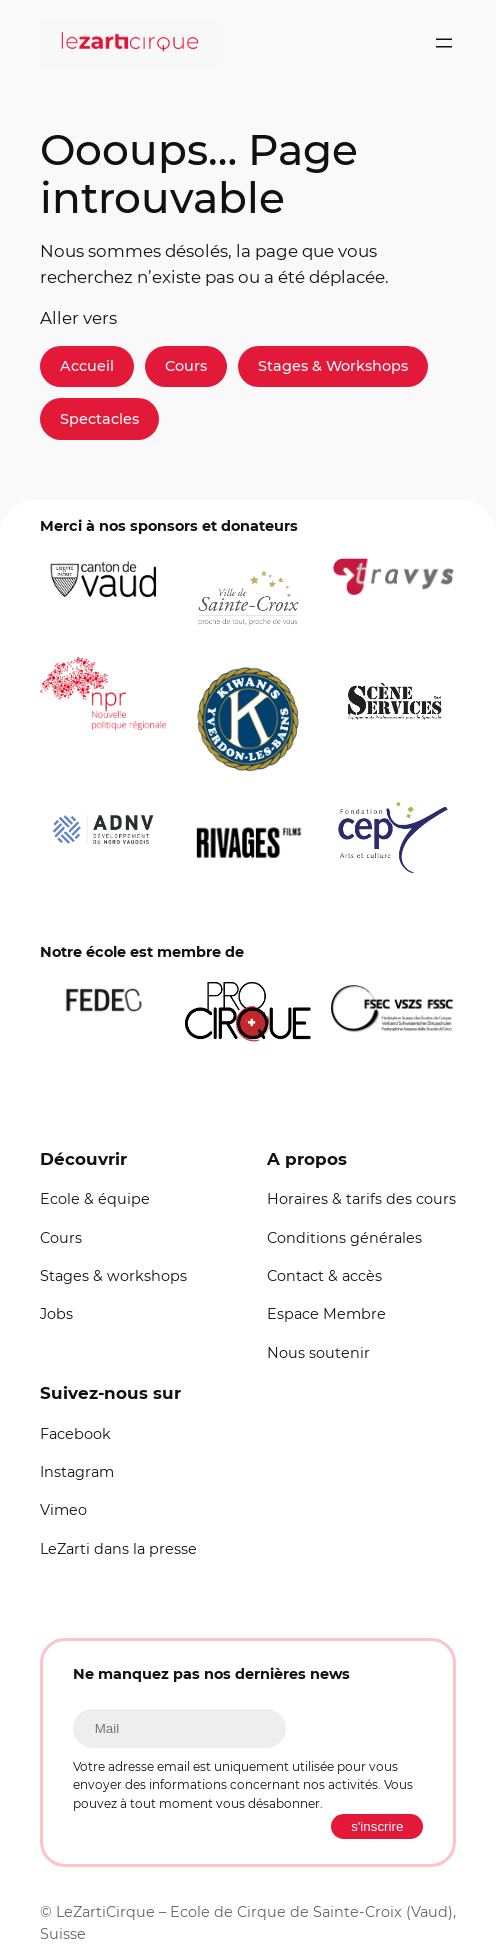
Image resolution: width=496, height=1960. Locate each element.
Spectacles (99, 419)
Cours (186, 366)
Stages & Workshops (333, 366)
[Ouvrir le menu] (444, 43)
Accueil (87, 366)
